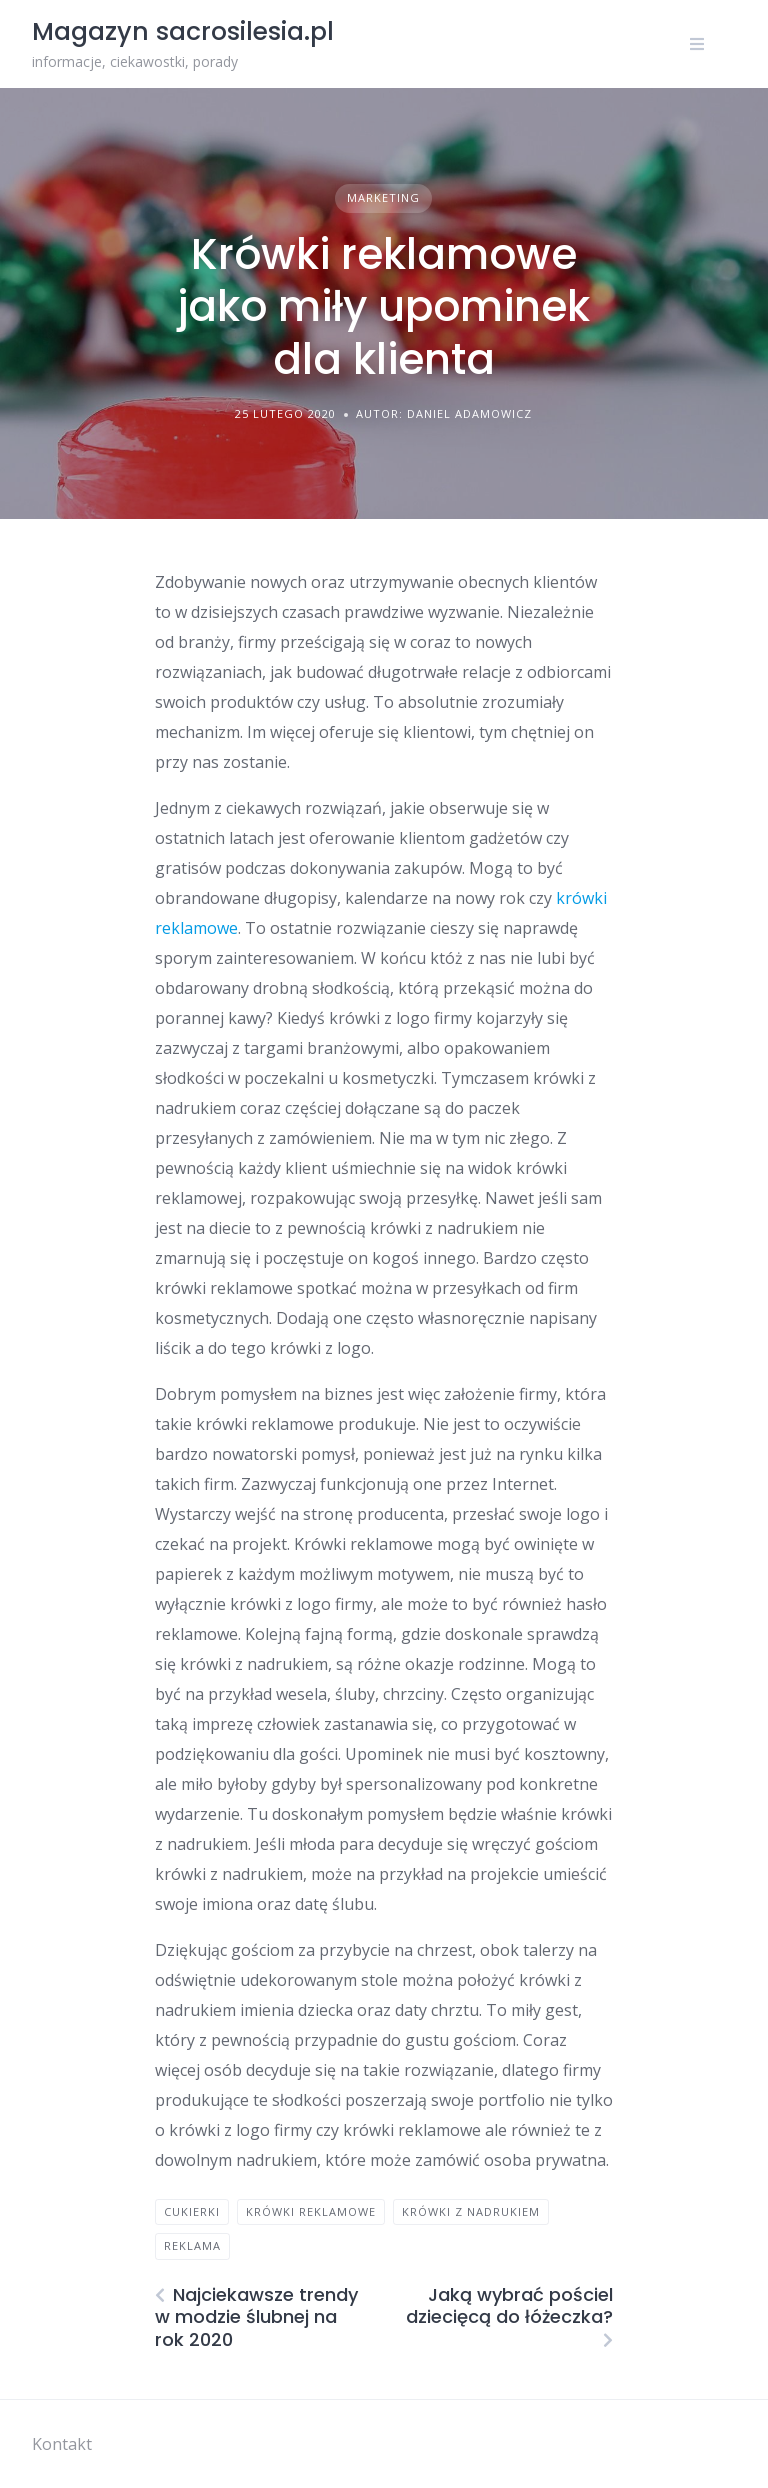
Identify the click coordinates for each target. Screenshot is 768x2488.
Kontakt (62, 2444)
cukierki (192, 2211)
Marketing (383, 197)
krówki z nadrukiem (471, 2211)
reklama (192, 2245)
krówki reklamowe (311, 2211)
